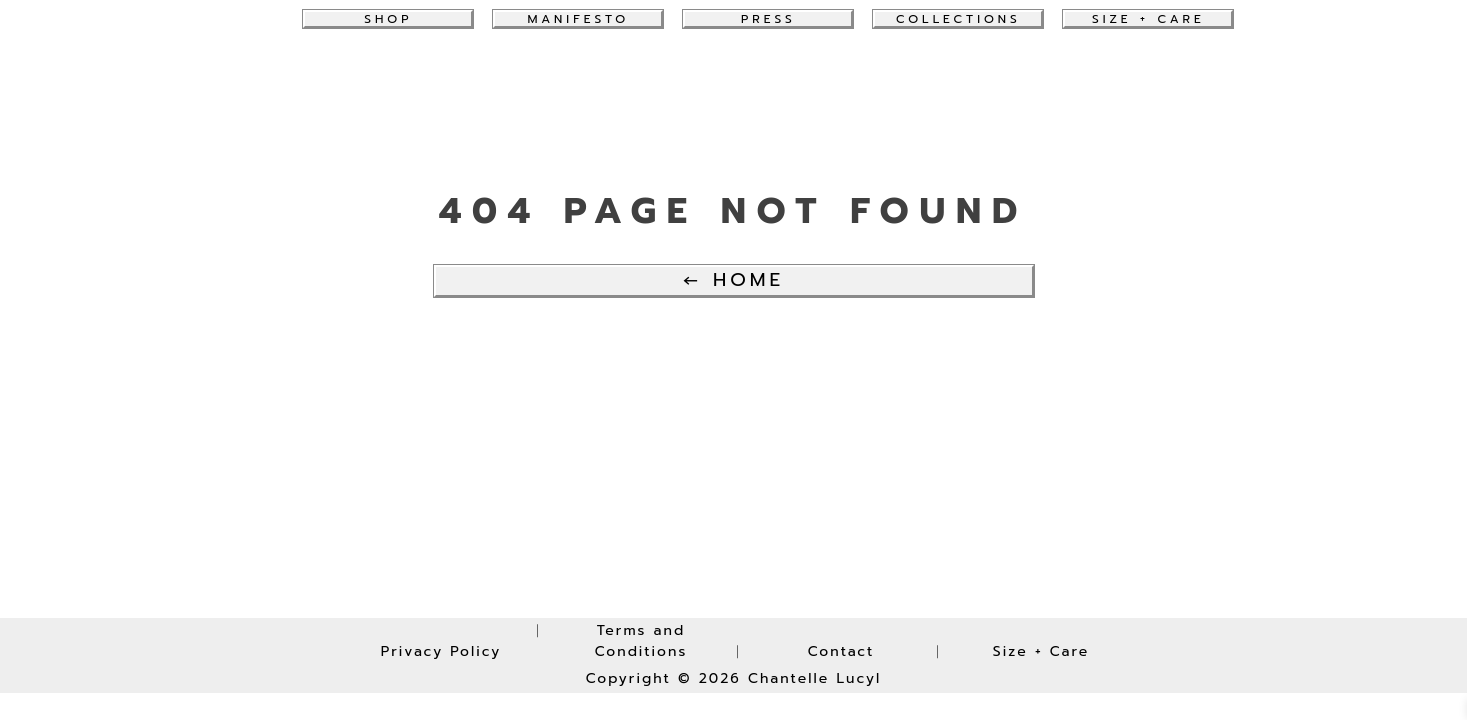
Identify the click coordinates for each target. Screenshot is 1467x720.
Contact (841, 651)
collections (958, 19)
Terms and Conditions (641, 641)
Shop (388, 19)
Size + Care (1148, 19)
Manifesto (578, 19)
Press (768, 19)
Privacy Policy (441, 651)
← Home (733, 279)
